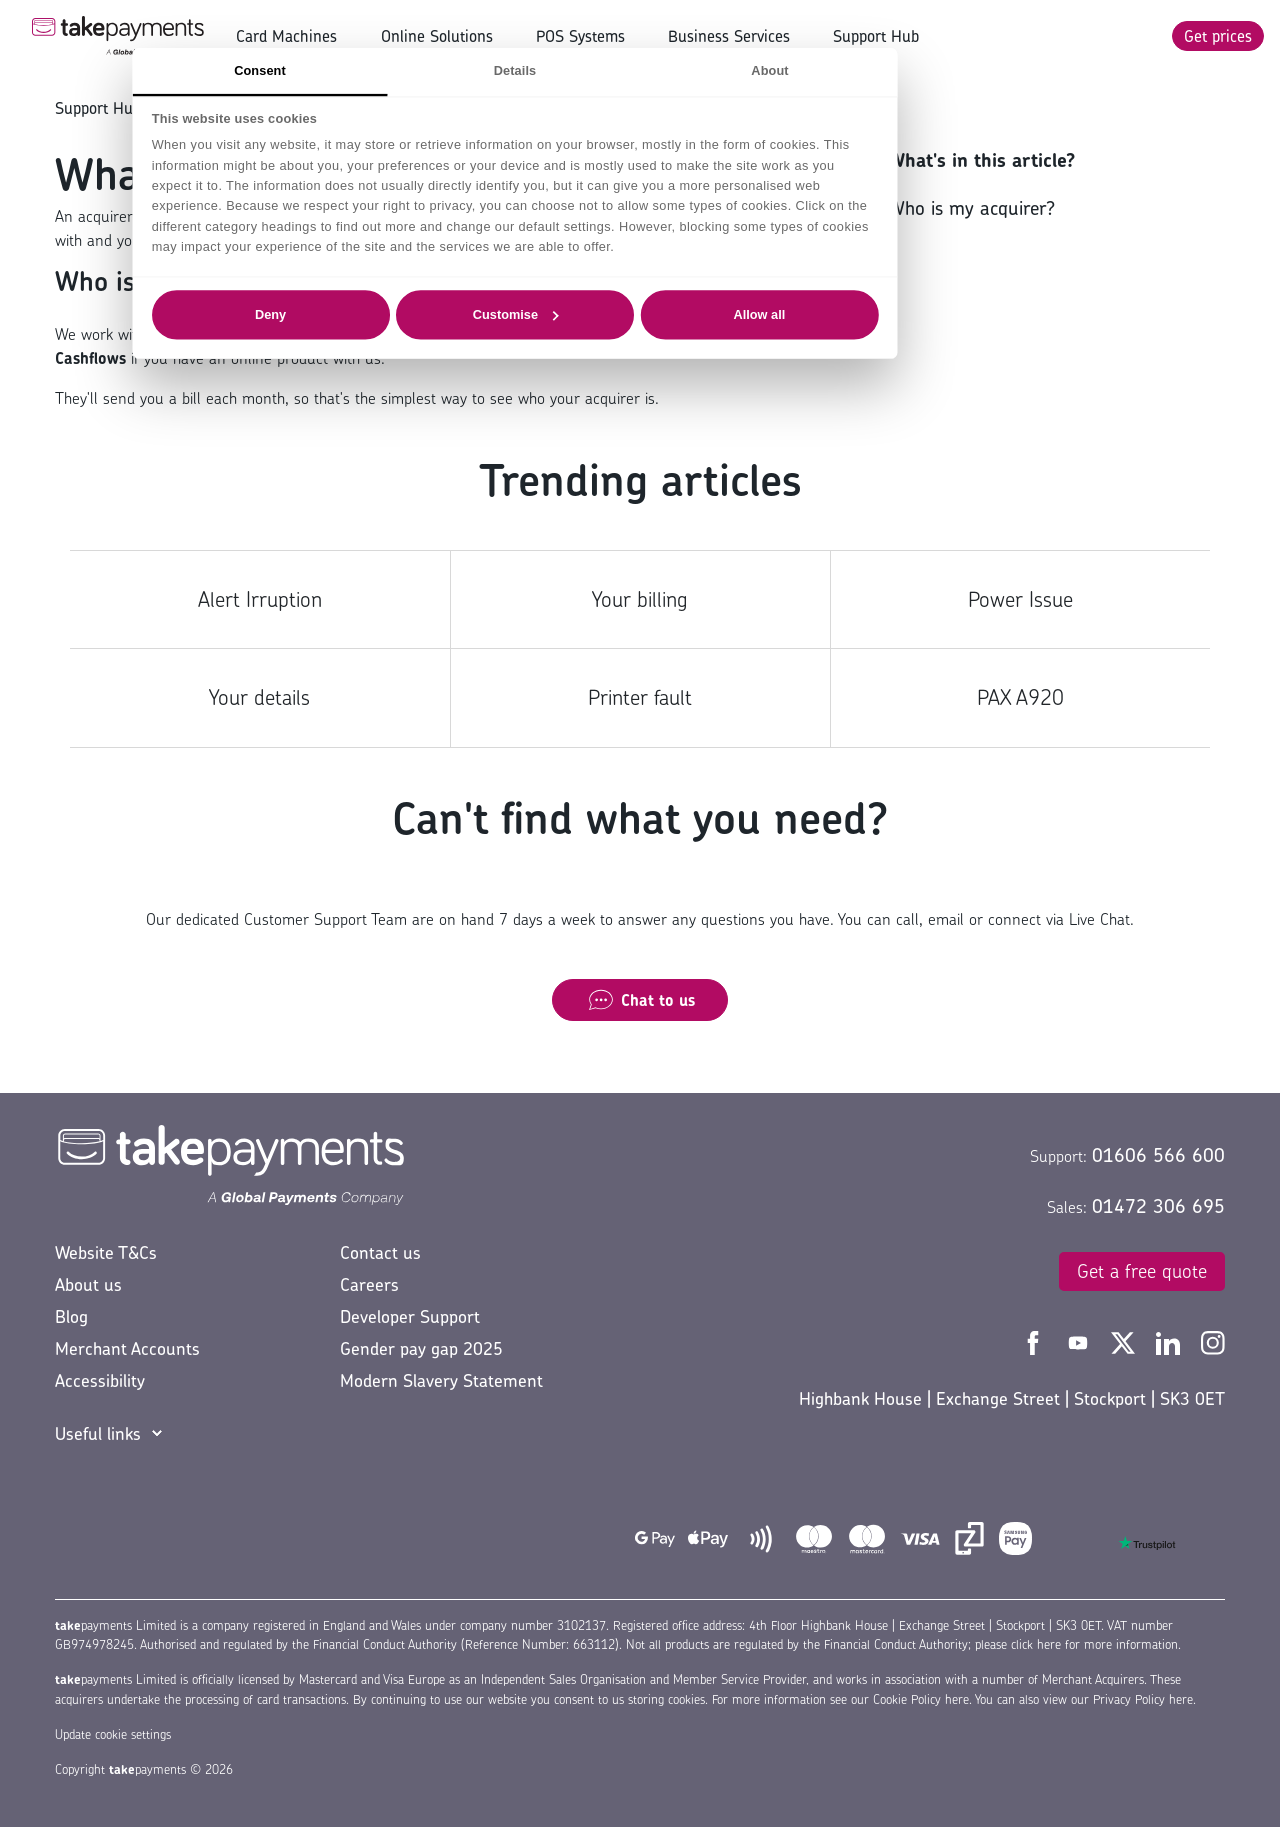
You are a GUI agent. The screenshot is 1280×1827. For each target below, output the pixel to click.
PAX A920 (1020, 697)
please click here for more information (1076, 1644)
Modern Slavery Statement (441, 1380)
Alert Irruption (260, 599)
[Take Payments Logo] (118, 36)
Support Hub (876, 36)
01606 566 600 (1158, 1155)
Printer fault (640, 697)
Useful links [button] (98, 1433)
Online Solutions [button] (437, 36)
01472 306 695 (1158, 1206)
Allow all (885, 314)
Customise (641, 314)
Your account (212, 108)
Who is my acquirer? (971, 208)
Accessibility (100, 1380)
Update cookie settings (113, 1734)
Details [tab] (640, 70)
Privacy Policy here (1143, 1699)
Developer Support (410, 1316)
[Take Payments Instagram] (1213, 1341)
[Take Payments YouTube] (1080, 1341)
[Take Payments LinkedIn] (1170, 1341)
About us (88, 1284)
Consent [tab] (385, 70)
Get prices (1218, 36)
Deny (395, 314)
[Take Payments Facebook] (1035, 1341)
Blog (71, 1316)
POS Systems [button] (580, 36)
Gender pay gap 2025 (421, 1348)
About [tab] (894, 70)
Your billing (640, 599)
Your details (259, 697)
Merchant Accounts (127, 1348)
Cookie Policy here (921, 1699)
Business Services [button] (729, 36)
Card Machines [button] (286, 36)
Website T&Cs (106, 1252)
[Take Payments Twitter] (1125, 1341)
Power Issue (1020, 599)
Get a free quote (1142, 1271)
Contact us (380, 1252)
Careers (369, 1284)
